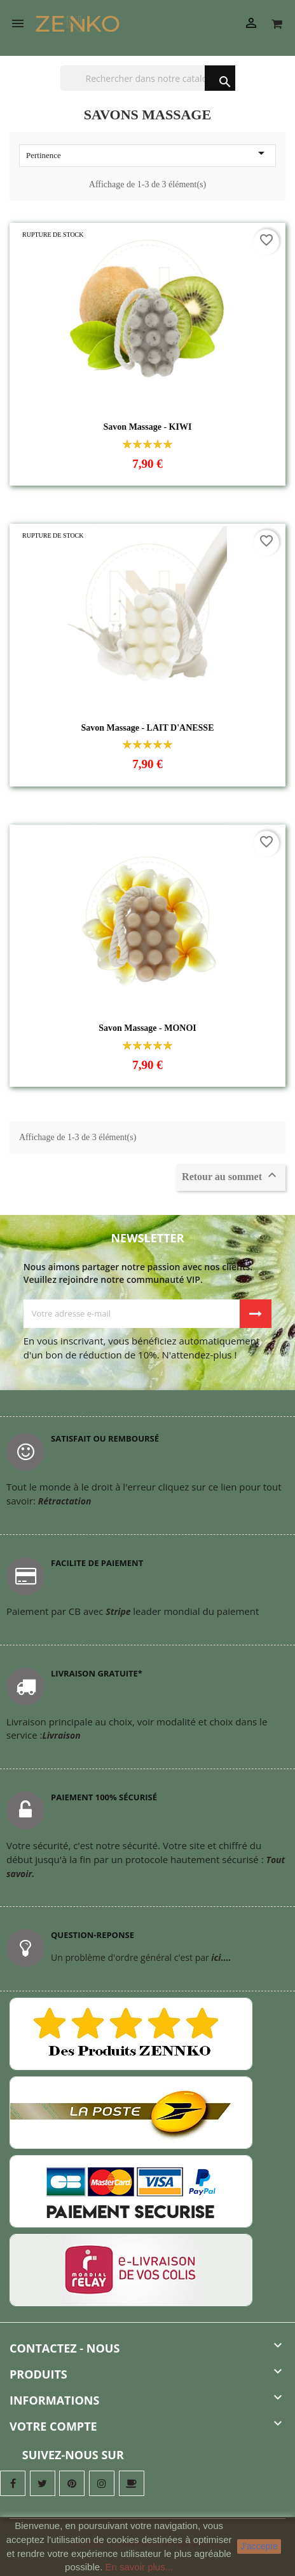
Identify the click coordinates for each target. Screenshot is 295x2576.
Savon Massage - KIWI (148, 427)
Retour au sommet (231, 1176)
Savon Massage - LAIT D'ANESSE (147, 728)
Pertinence (147, 154)
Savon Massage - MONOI (147, 1028)
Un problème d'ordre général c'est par (141, 1957)
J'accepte (259, 2546)
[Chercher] (147, 78)
